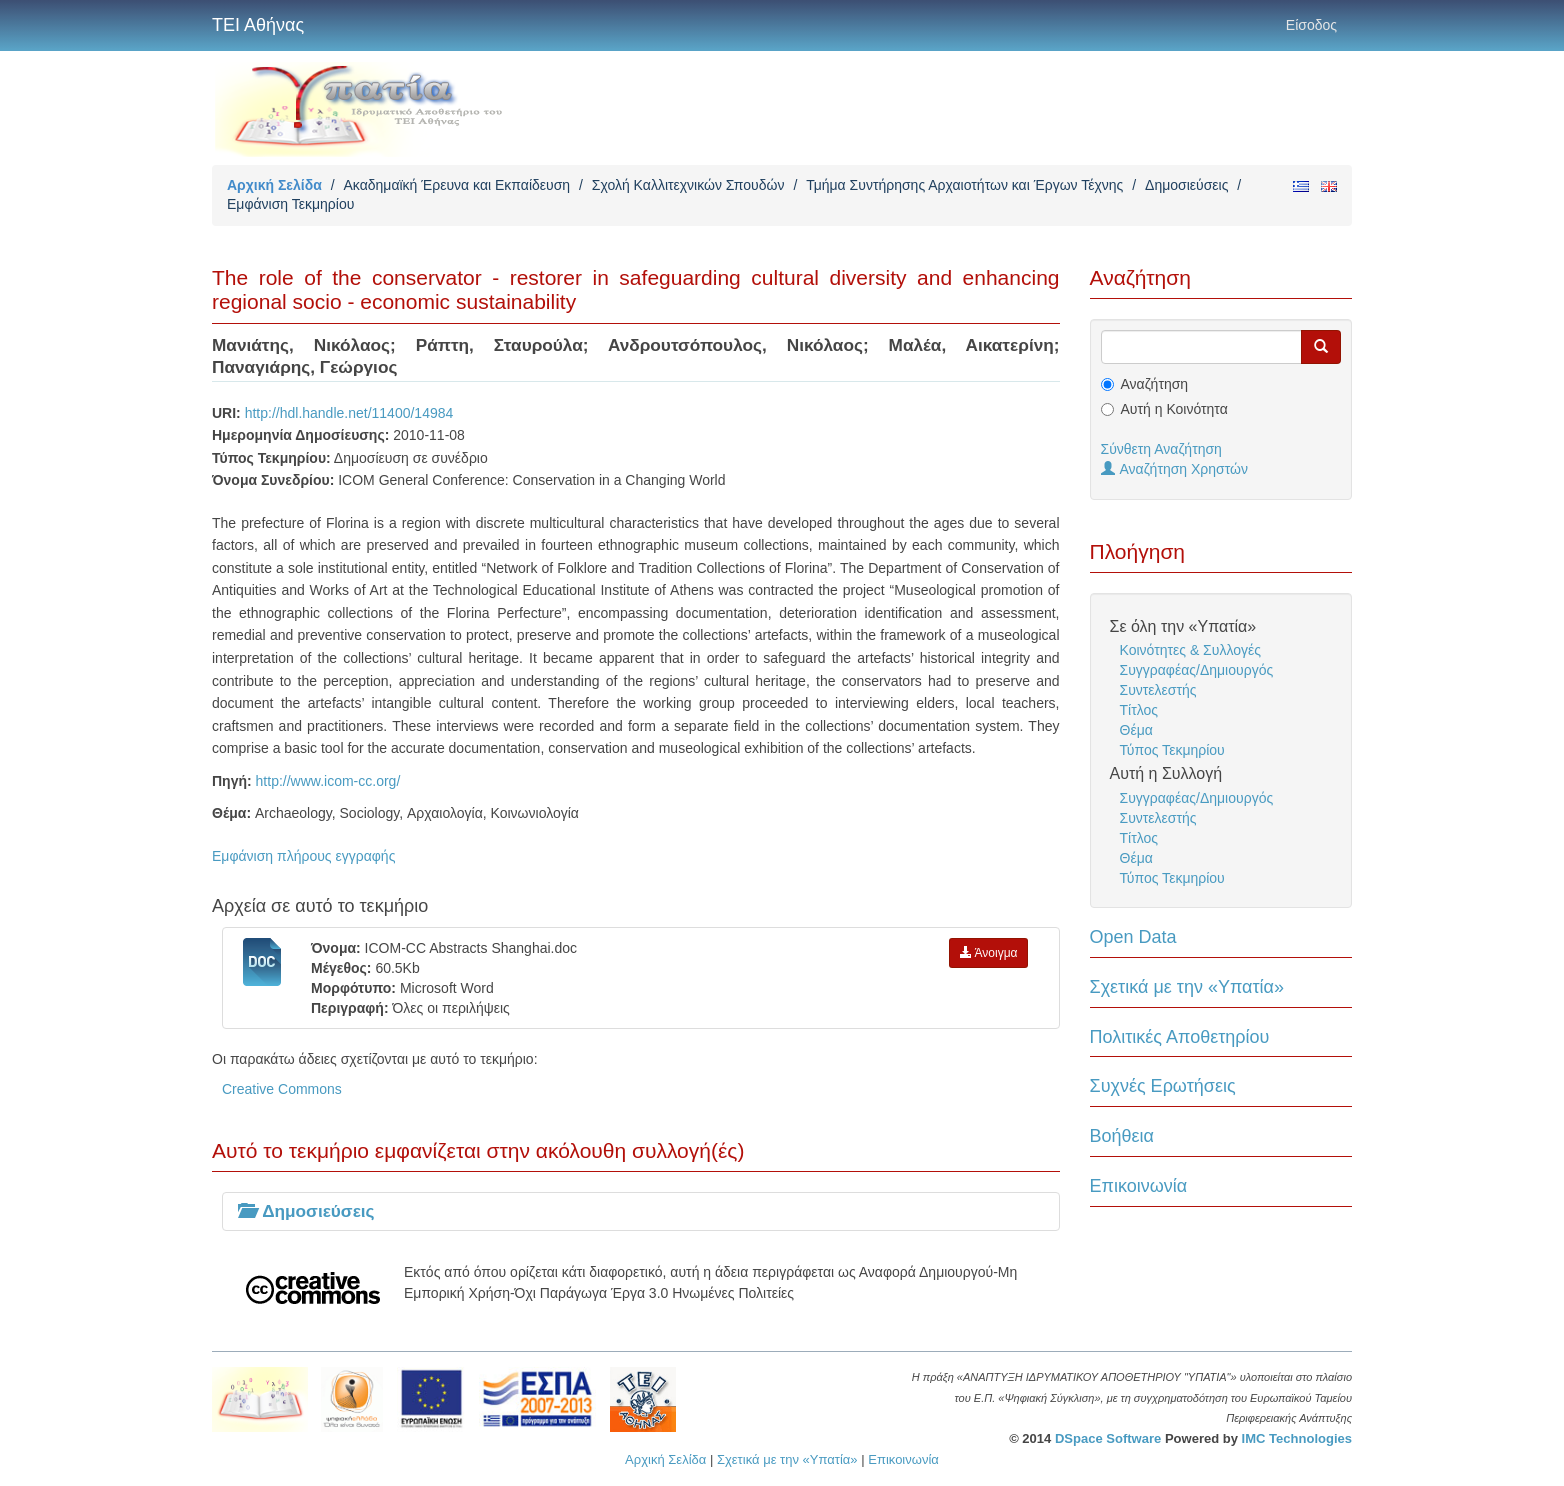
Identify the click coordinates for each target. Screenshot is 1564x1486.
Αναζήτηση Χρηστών (1175, 469)
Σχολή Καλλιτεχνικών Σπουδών (688, 185)
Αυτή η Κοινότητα (1174, 409)
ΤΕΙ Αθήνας (258, 25)
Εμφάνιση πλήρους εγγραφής (303, 856)
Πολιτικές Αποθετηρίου (1180, 1037)
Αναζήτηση (1155, 384)
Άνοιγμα (989, 953)
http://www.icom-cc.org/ (328, 781)
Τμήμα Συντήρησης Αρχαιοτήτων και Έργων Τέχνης (964, 185)
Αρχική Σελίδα (274, 185)
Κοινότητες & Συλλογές (1190, 650)
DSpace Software (1108, 1438)
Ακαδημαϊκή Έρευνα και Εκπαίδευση (456, 185)
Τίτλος (1139, 710)
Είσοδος (1311, 25)
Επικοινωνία (1139, 1186)
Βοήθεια (1122, 1136)
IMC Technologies (1297, 1438)
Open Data (1133, 937)
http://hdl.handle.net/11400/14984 (349, 413)
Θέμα (1136, 730)
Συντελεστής (1158, 690)
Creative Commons (282, 1089)
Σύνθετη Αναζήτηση (1161, 449)
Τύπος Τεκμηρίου (1172, 750)
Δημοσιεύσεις (1186, 185)
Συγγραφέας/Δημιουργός (1197, 670)
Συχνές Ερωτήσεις (1163, 1086)
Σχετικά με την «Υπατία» (1187, 987)
